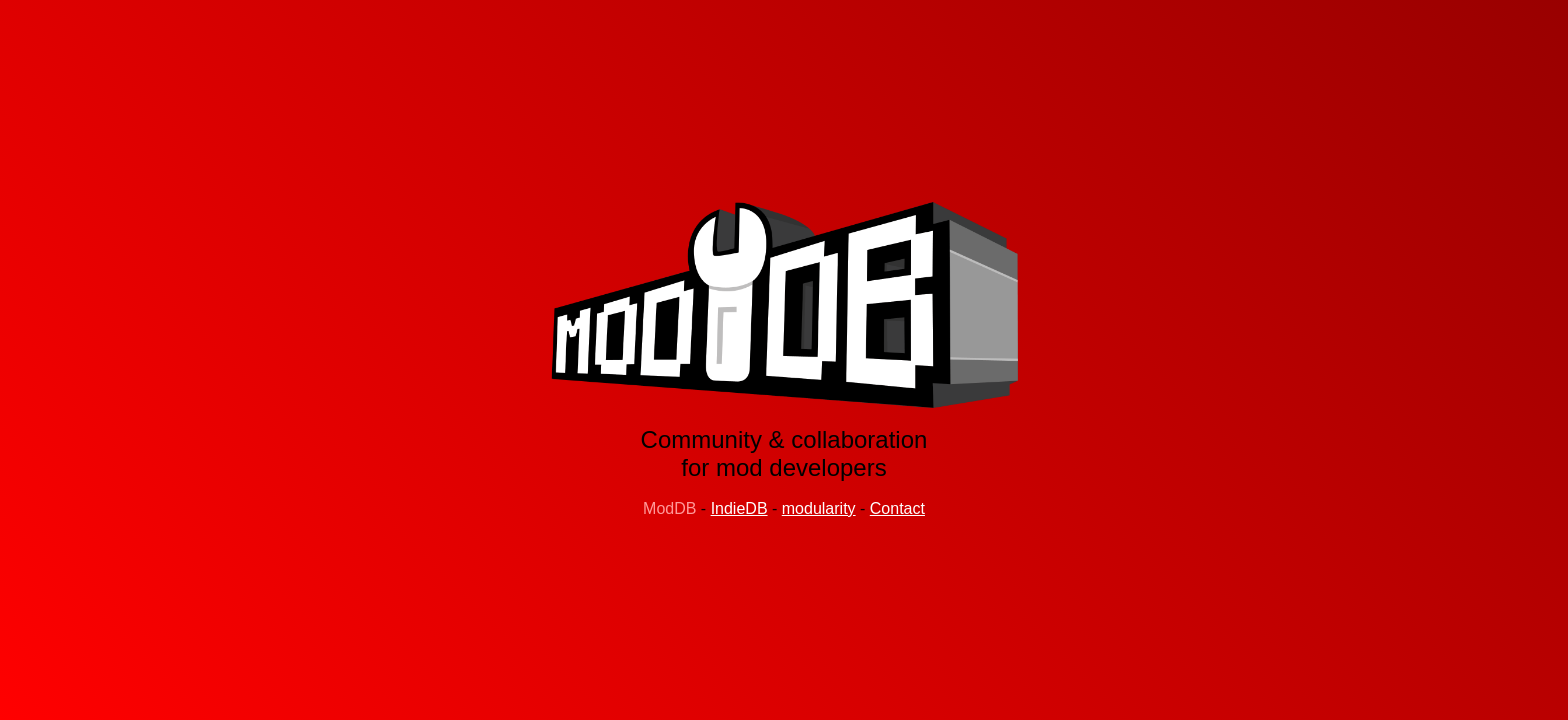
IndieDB (739, 508)
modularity (819, 508)
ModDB (669, 508)
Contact (897, 508)
